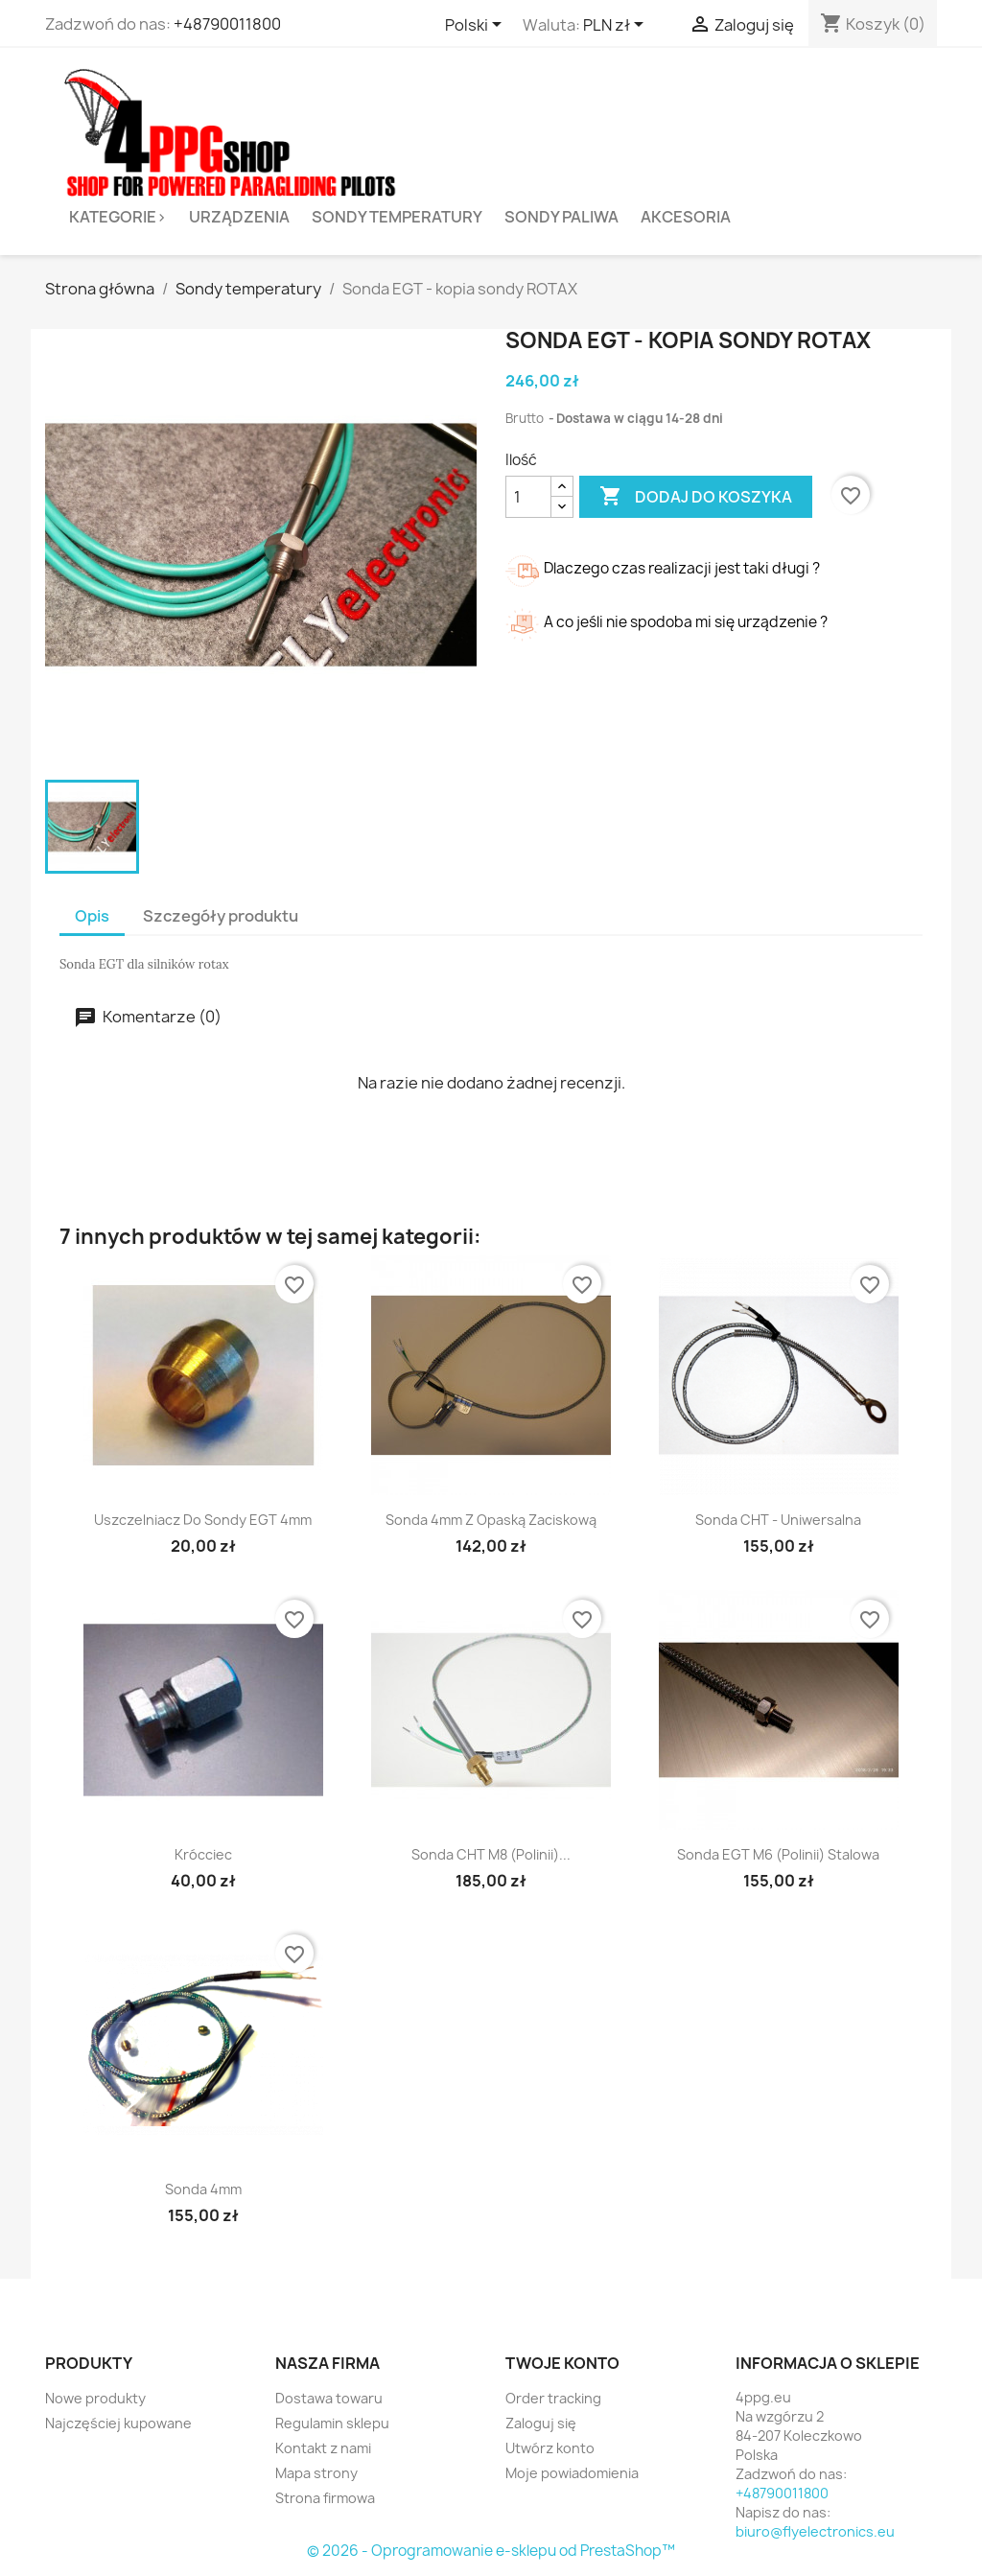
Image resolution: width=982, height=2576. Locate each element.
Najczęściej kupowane (118, 2423)
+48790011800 (227, 24)
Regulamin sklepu (332, 2423)
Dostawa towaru (329, 2398)
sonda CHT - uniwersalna (778, 1519)
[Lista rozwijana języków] (476, 25)
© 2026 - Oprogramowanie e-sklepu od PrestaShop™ (491, 2551)
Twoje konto (562, 2363)
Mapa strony (316, 2473)
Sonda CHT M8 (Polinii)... (491, 1854)
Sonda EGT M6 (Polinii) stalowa (778, 1854)
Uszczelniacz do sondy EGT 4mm (203, 1519)
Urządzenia (239, 216)
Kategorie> (118, 216)
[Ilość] (528, 497)
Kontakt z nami (323, 2448)
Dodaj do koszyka (695, 496)
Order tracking (553, 2398)
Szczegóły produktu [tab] (220, 915)
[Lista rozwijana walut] (616, 25)
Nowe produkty (95, 2398)
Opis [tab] (92, 915)
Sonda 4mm (203, 2189)
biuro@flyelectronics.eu (815, 2531)
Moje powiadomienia (572, 2473)
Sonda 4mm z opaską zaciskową (491, 1519)
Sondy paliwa (561, 216)
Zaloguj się (540, 2423)
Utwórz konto (550, 2448)
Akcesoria (686, 216)
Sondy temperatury (397, 216)
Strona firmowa (325, 2498)
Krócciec (203, 1854)
